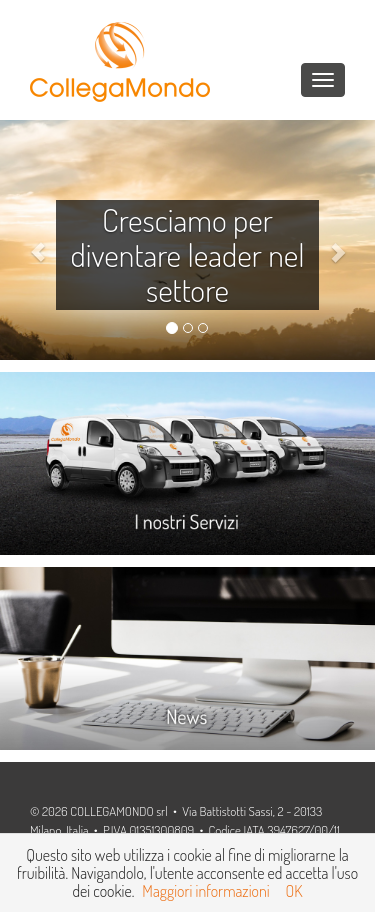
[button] (28, 240)
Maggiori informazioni (205, 891)
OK (294, 891)
